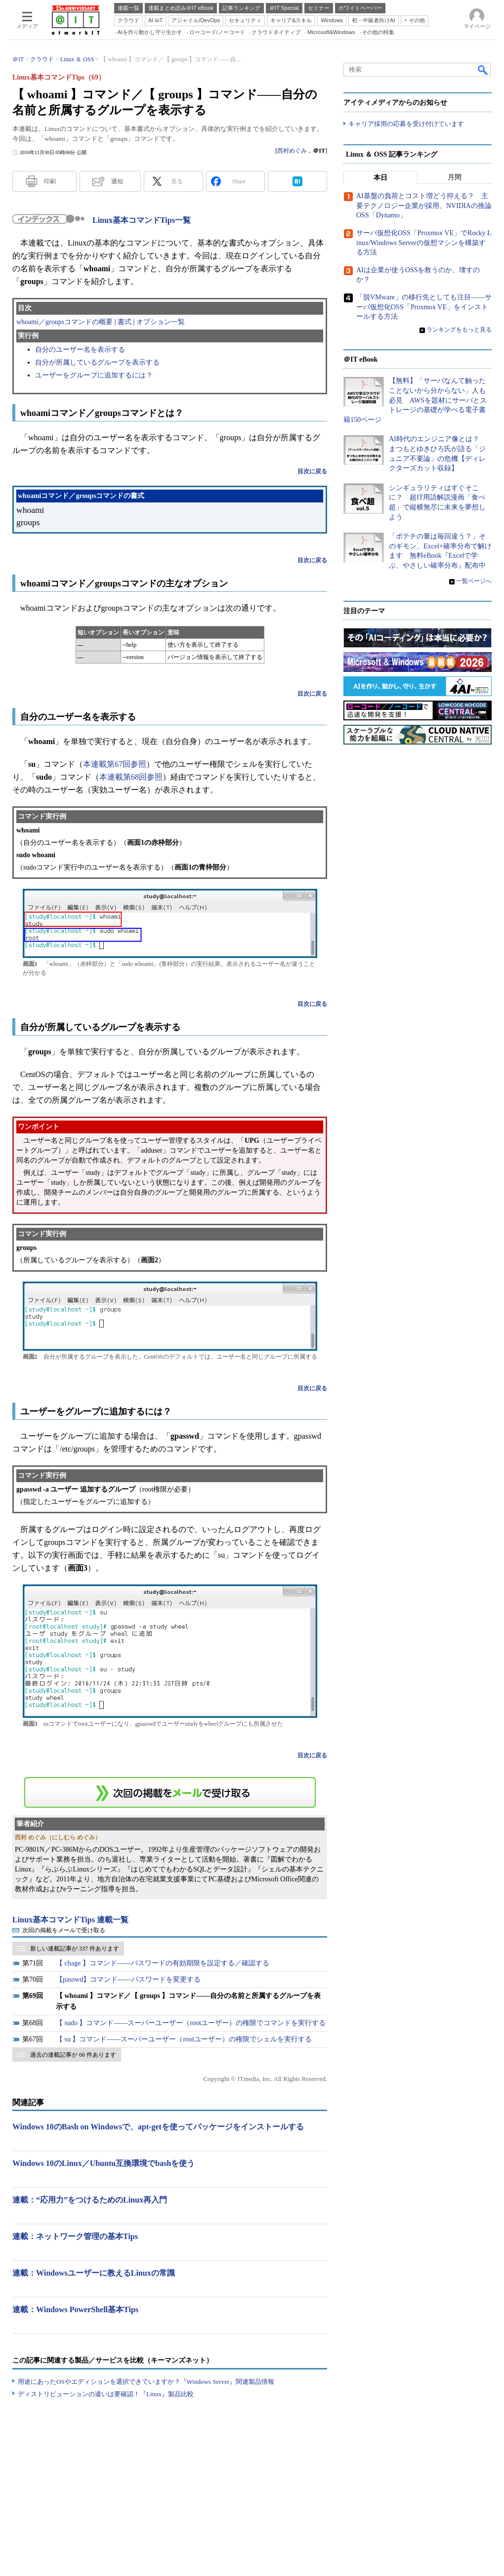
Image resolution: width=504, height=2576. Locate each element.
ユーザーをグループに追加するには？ (94, 375)
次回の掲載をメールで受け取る (63, 1930)
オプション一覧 (160, 322)
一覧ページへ (474, 581)
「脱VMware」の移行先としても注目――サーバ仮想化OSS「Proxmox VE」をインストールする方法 (424, 307)
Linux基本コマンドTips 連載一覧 (70, 1919)
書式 (124, 322)
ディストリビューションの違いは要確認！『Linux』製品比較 (106, 2394)
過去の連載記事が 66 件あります (73, 2054)
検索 (483, 70)
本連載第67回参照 (114, 764)
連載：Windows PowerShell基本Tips (75, 2309)
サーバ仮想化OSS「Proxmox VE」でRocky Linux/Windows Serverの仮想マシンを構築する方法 (424, 243)
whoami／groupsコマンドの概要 (64, 322)
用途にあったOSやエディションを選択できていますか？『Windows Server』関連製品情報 (146, 2381)
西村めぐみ (292, 150)
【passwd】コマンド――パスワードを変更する (128, 1979)
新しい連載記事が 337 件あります (74, 1948)
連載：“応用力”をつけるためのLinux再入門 (89, 2200)
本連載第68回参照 (131, 777)
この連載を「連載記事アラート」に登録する (170, 1792)
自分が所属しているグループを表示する (97, 362)
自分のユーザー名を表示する (80, 349)
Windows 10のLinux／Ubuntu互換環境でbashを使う (103, 2163)
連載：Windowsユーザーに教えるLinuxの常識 (93, 2273)
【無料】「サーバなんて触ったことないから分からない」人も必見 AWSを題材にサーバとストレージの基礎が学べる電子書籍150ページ (415, 400)
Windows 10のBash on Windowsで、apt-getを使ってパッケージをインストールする (158, 2126)
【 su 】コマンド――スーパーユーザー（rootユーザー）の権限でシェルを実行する (184, 2039)
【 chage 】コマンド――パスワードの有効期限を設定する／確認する (162, 1963)
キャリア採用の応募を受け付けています (406, 123)
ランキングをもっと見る (459, 329)
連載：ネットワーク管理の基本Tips (75, 2236)
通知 (117, 181)
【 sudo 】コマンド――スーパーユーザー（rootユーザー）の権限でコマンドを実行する (191, 2023)
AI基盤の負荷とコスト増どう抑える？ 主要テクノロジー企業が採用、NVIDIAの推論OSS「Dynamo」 (424, 206)
